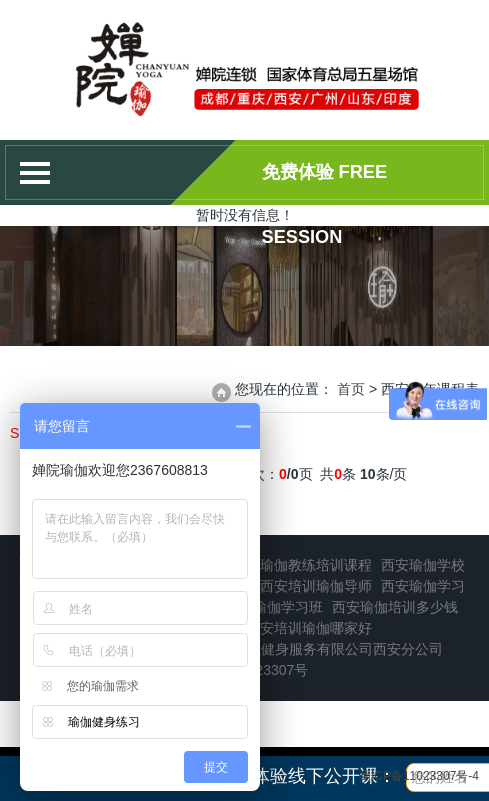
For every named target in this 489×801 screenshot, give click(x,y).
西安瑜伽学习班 (274, 607)
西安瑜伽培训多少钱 (395, 607)
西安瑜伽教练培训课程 (302, 565)
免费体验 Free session (325, 183)
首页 (351, 389)
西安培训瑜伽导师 (316, 586)
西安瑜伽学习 (423, 586)
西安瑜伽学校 (423, 565)
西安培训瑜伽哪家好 (309, 628)
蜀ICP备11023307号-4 (419, 776)
